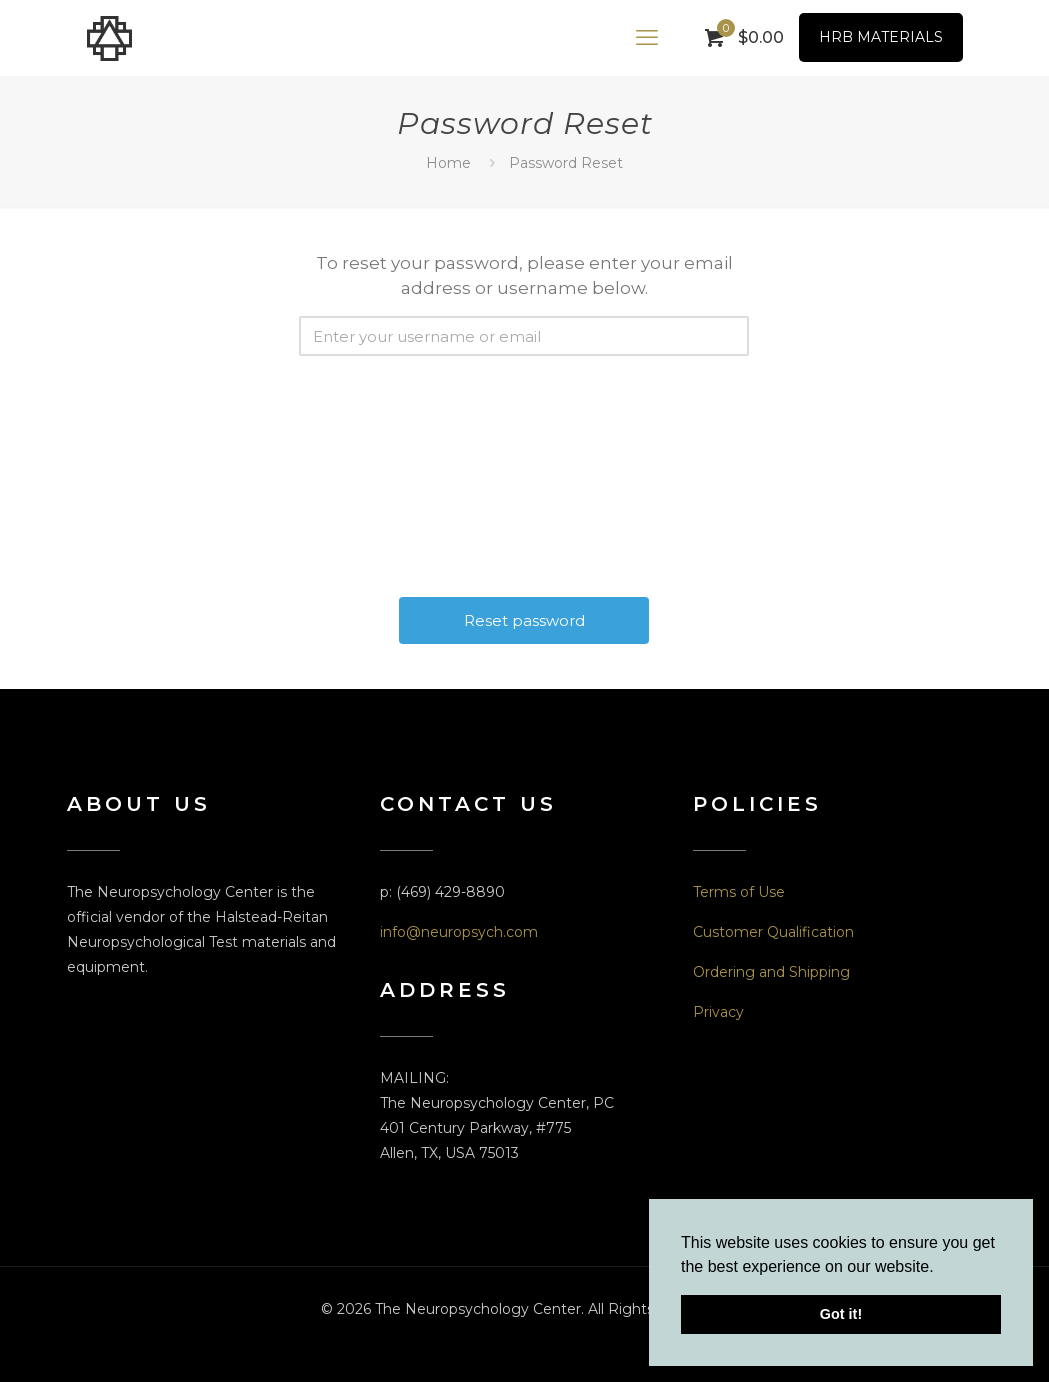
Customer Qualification (773, 932)
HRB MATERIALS (881, 37)
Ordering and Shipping (771, 972)
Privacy (718, 1012)
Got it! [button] (841, 1314)
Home (448, 163)
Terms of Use (739, 892)
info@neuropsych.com (459, 932)
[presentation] (526, 400)
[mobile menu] (647, 38)
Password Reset (566, 163)
